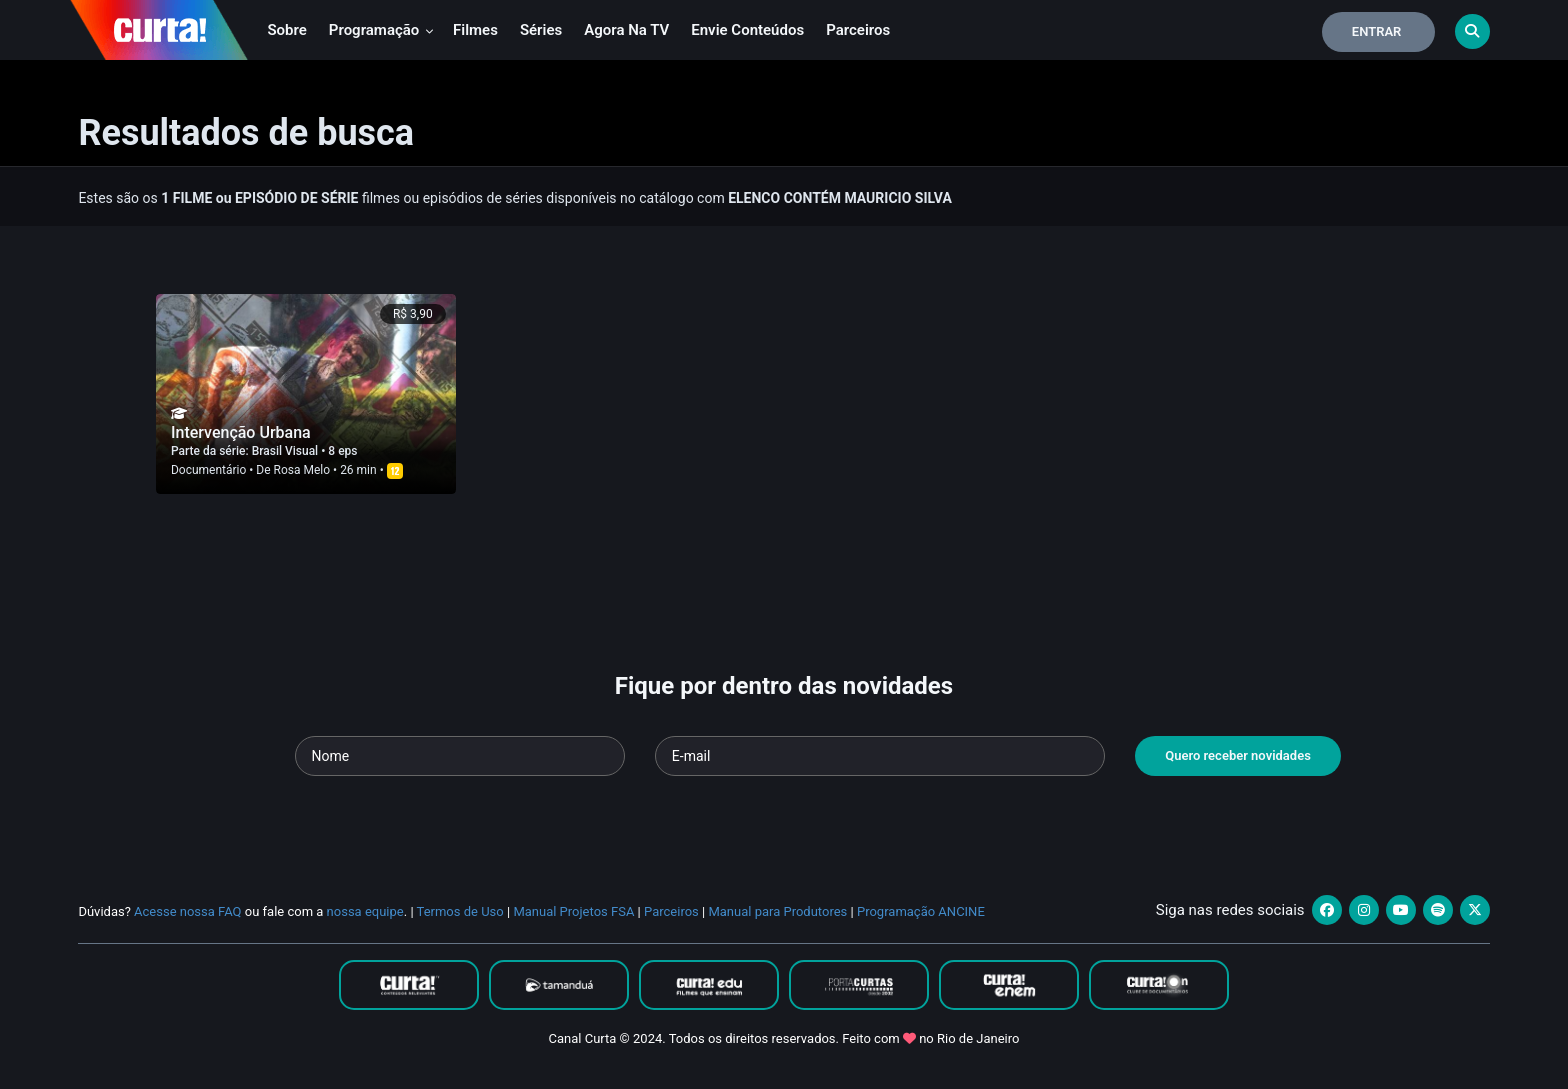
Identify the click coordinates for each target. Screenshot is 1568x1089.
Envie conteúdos (747, 30)
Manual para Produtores (777, 911)
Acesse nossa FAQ (188, 911)
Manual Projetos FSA (573, 911)
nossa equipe (365, 911)
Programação (381, 30)
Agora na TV (626, 30)
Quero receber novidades (1238, 755)
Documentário (208, 470)
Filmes (475, 30)
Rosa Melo (302, 470)
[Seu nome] (460, 756)
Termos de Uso (460, 911)
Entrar (1377, 31)
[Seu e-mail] (880, 756)
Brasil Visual (287, 451)
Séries (541, 30)
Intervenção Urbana (241, 432)
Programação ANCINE (921, 911)
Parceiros (858, 30)
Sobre (286, 30)
